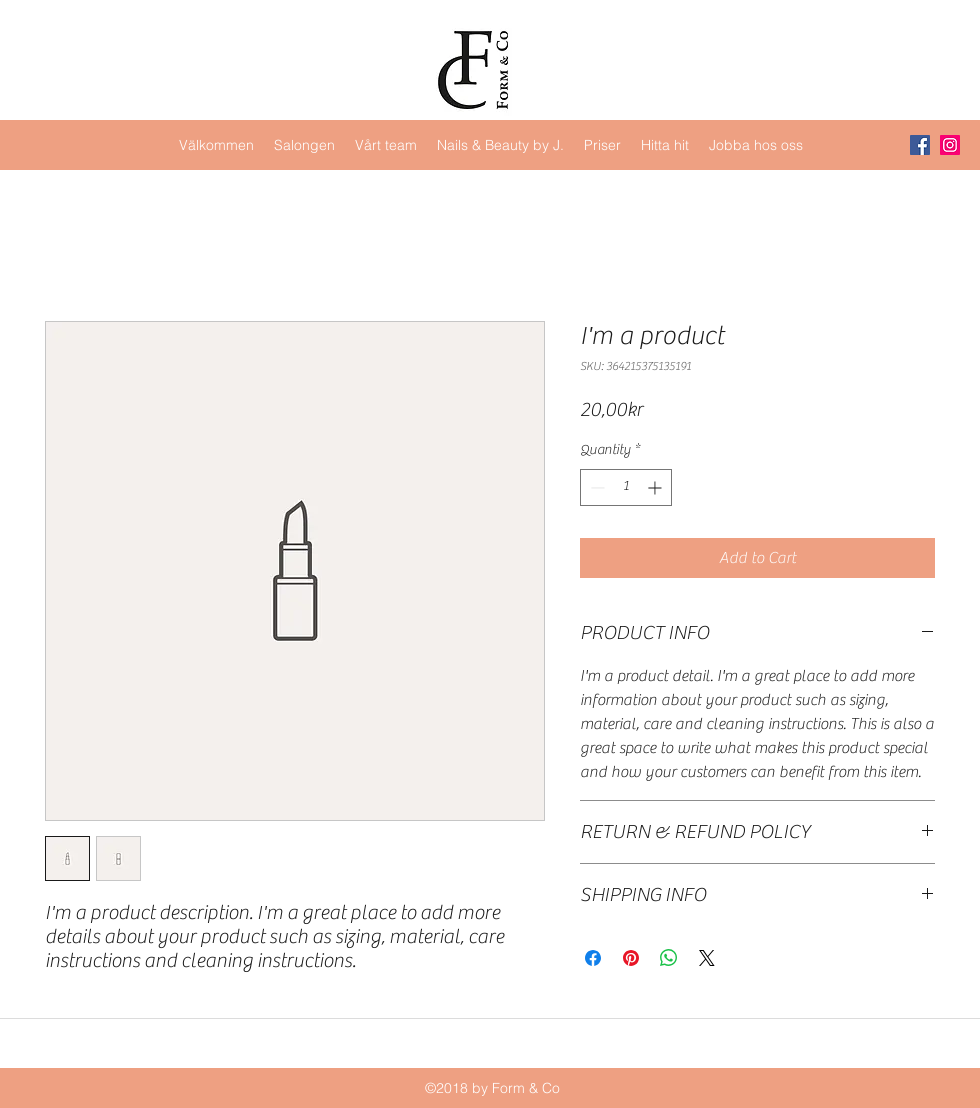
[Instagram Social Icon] (950, 145)
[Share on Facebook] (593, 958)
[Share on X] (707, 958)
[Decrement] (595, 487)
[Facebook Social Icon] (920, 145)
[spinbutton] (626, 487)
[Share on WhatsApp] (669, 958)
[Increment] (656, 487)
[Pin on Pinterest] (631, 958)
